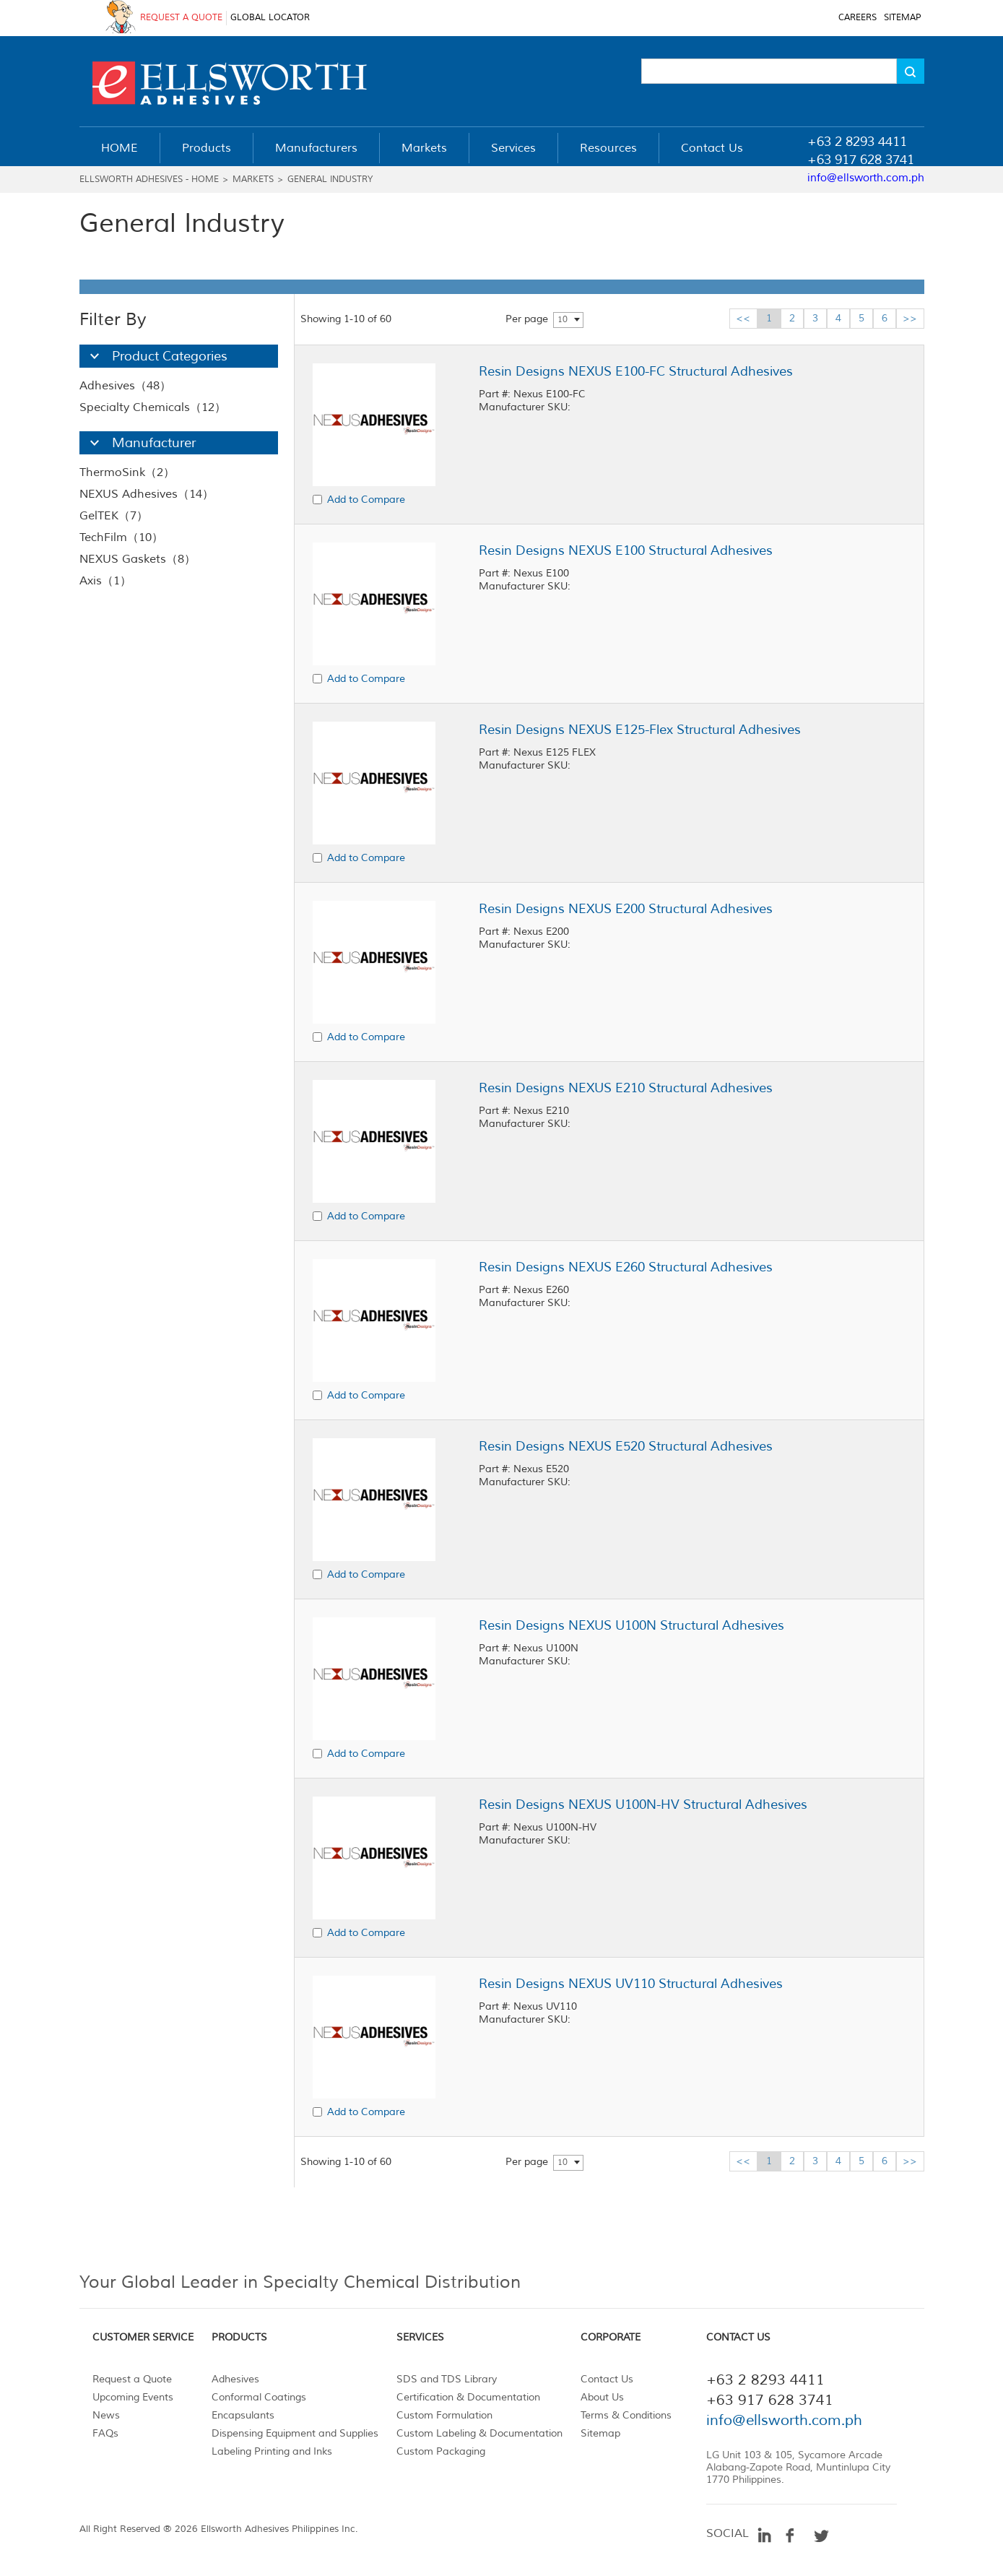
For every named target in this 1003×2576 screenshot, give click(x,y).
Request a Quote (132, 2379)
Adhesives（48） (125, 386)
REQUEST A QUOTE (181, 17)
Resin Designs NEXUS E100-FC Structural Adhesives (636, 371)
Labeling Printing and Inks (272, 2451)
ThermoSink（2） (127, 472)
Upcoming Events (132, 2397)
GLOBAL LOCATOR (270, 17)
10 (562, 319)
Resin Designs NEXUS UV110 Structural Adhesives (631, 1984)
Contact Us (607, 2379)
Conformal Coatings (259, 2397)
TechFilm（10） (121, 537)
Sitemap (600, 2433)
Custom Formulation (444, 2415)
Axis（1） (105, 581)
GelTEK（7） (113, 516)
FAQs (105, 2433)
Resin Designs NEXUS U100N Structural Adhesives (631, 1625)
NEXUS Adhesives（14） (146, 494)
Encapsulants (243, 2415)
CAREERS (857, 17)
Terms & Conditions (626, 2415)
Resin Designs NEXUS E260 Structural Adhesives (626, 1267)
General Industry (330, 179)
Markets (253, 179)
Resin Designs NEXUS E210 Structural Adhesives (626, 1088)
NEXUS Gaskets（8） (137, 559)
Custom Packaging (440, 2451)
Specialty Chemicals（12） (152, 407)
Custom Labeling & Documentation (479, 2433)
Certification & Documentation (468, 2397)
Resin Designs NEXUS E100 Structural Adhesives (626, 550)
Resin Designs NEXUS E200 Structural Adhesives (626, 909)
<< (743, 318)
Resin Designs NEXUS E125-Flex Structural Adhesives (640, 730)
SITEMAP (902, 17)
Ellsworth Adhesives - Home (149, 179)
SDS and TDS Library (446, 2379)
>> (910, 318)
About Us (602, 2397)
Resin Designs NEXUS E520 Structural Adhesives (626, 1446)
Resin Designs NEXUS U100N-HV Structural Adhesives (643, 1804)
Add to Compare (366, 499)
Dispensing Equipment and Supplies (295, 2433)
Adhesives (235, 2379)
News (106, 2415)
